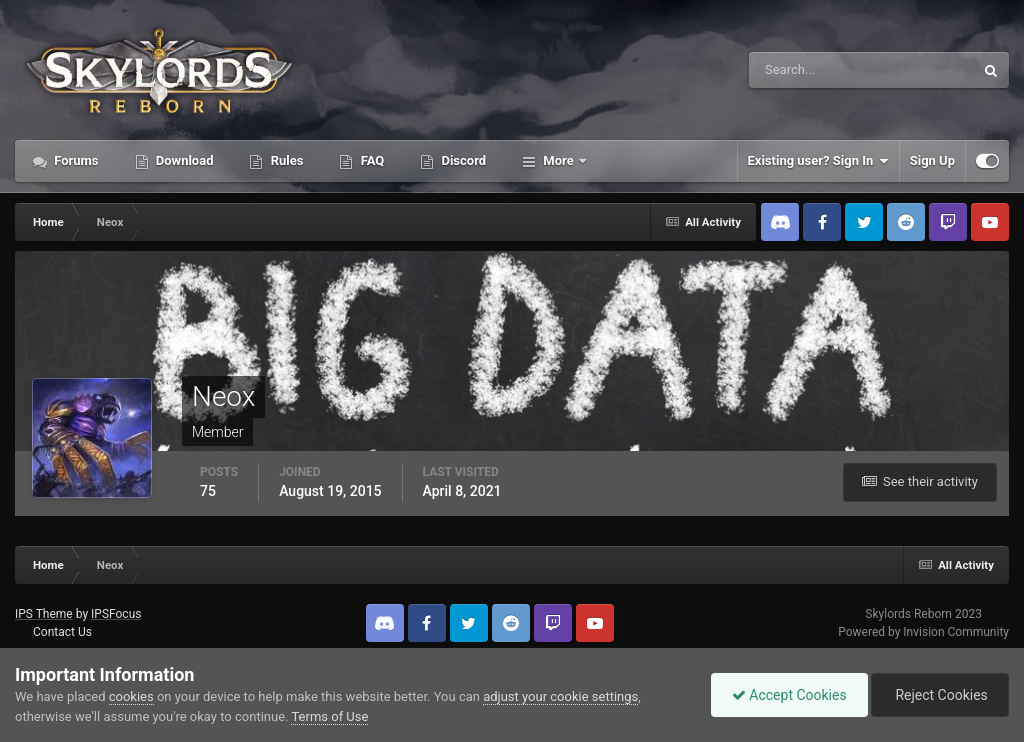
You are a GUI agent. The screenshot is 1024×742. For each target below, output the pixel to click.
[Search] (800, 70)
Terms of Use (329, 716)
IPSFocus (116, 614)
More (558, 160)
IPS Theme (44, 614)
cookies (131, 696)
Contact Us (62, 632)
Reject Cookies (940, 695)
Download (183, 160)
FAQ (370, 160)
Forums (75, 160)
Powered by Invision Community (923, 632)
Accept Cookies (789, 695)
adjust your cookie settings (560, 696)
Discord (462, 160)
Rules (285, 160)
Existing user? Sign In (818, 161)
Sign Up (932, 160)
